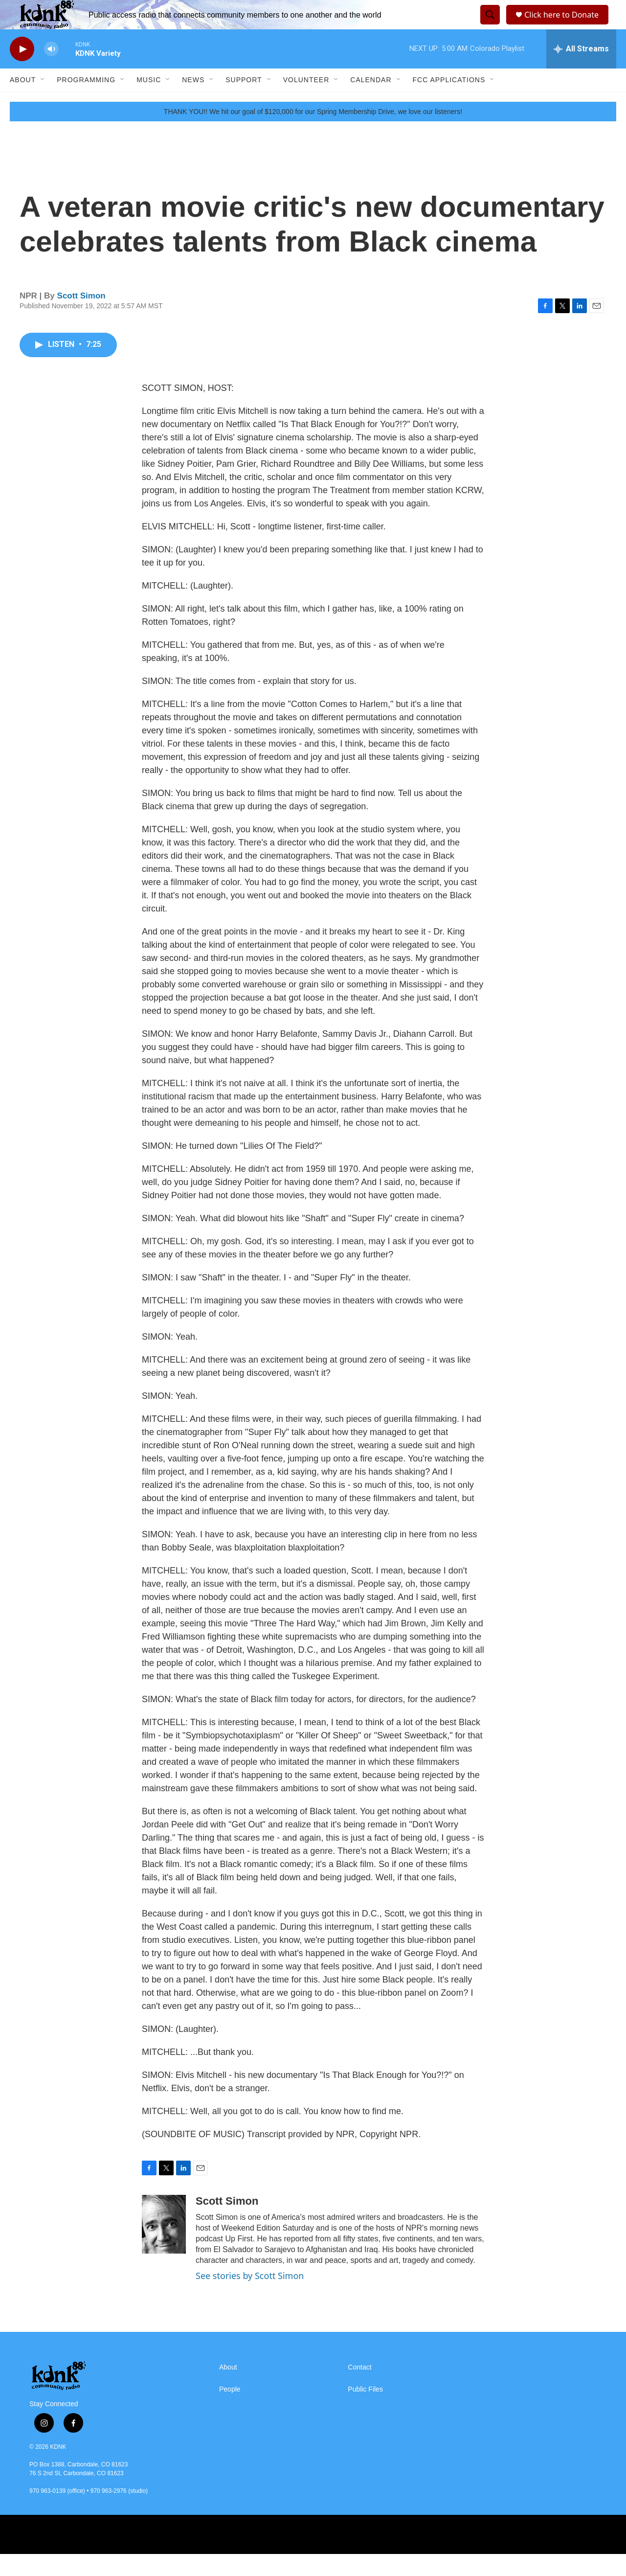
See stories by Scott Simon (250, 2297)
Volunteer (306, 102)
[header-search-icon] (488, 26)
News (193, 102)
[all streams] (581, 71)
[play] (22, 71)
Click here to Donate (564, 26)
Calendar (370, 102)
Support (243, 102)
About (23, 102)
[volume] (51, 71)
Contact (359, 2389)
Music (148, 102)
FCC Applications (449, 102)
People (230, 2411)
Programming (86, 102)
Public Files (365, 2411)
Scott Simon (81, 317)
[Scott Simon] (164, 2246)
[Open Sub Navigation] (43, 102)
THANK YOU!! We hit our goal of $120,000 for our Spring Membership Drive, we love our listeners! (313, 133)
